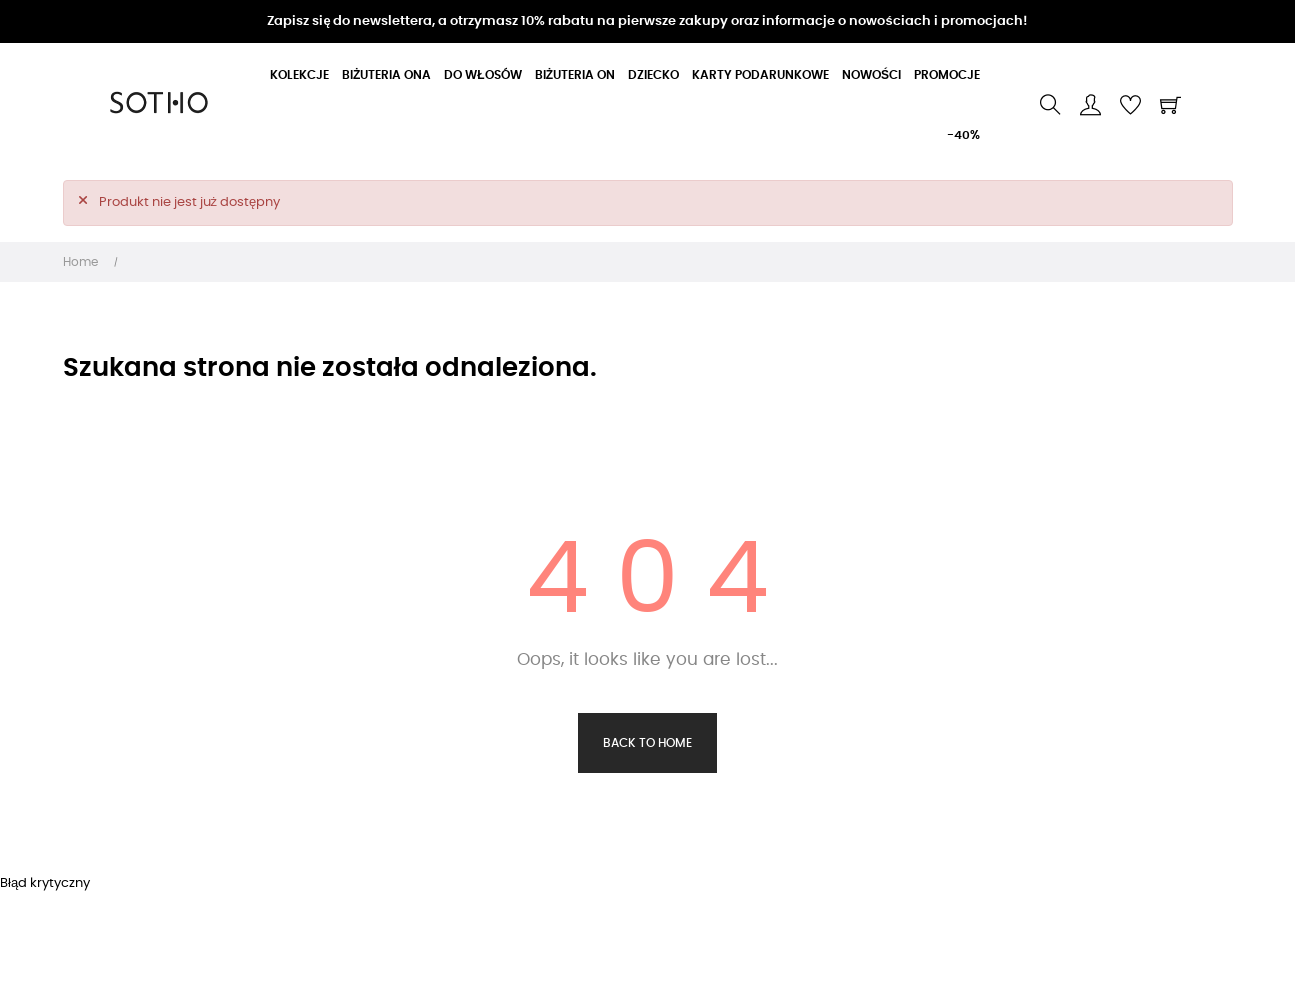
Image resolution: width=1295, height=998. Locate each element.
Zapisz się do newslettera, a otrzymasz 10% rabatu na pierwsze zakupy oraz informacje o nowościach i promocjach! (647, 21)
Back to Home (647, 743)
